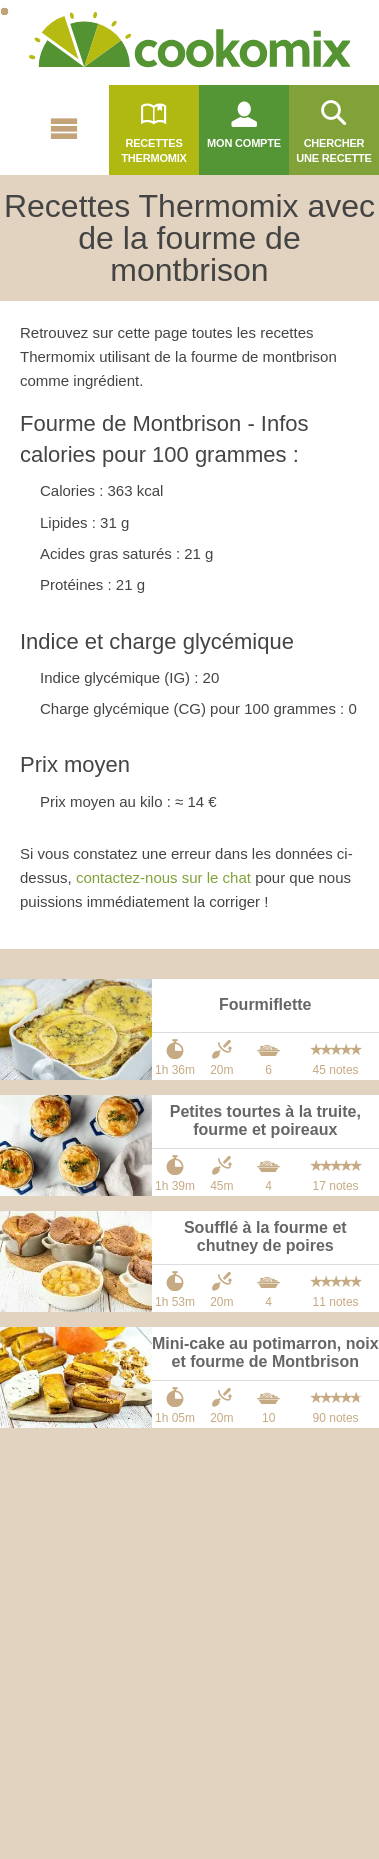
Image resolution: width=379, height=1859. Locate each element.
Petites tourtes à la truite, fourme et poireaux (265, 1120)
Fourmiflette (265, 1004)
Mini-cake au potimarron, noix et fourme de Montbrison (265, 1352)
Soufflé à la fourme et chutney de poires (265, 1236)
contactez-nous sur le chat (163, 877)
